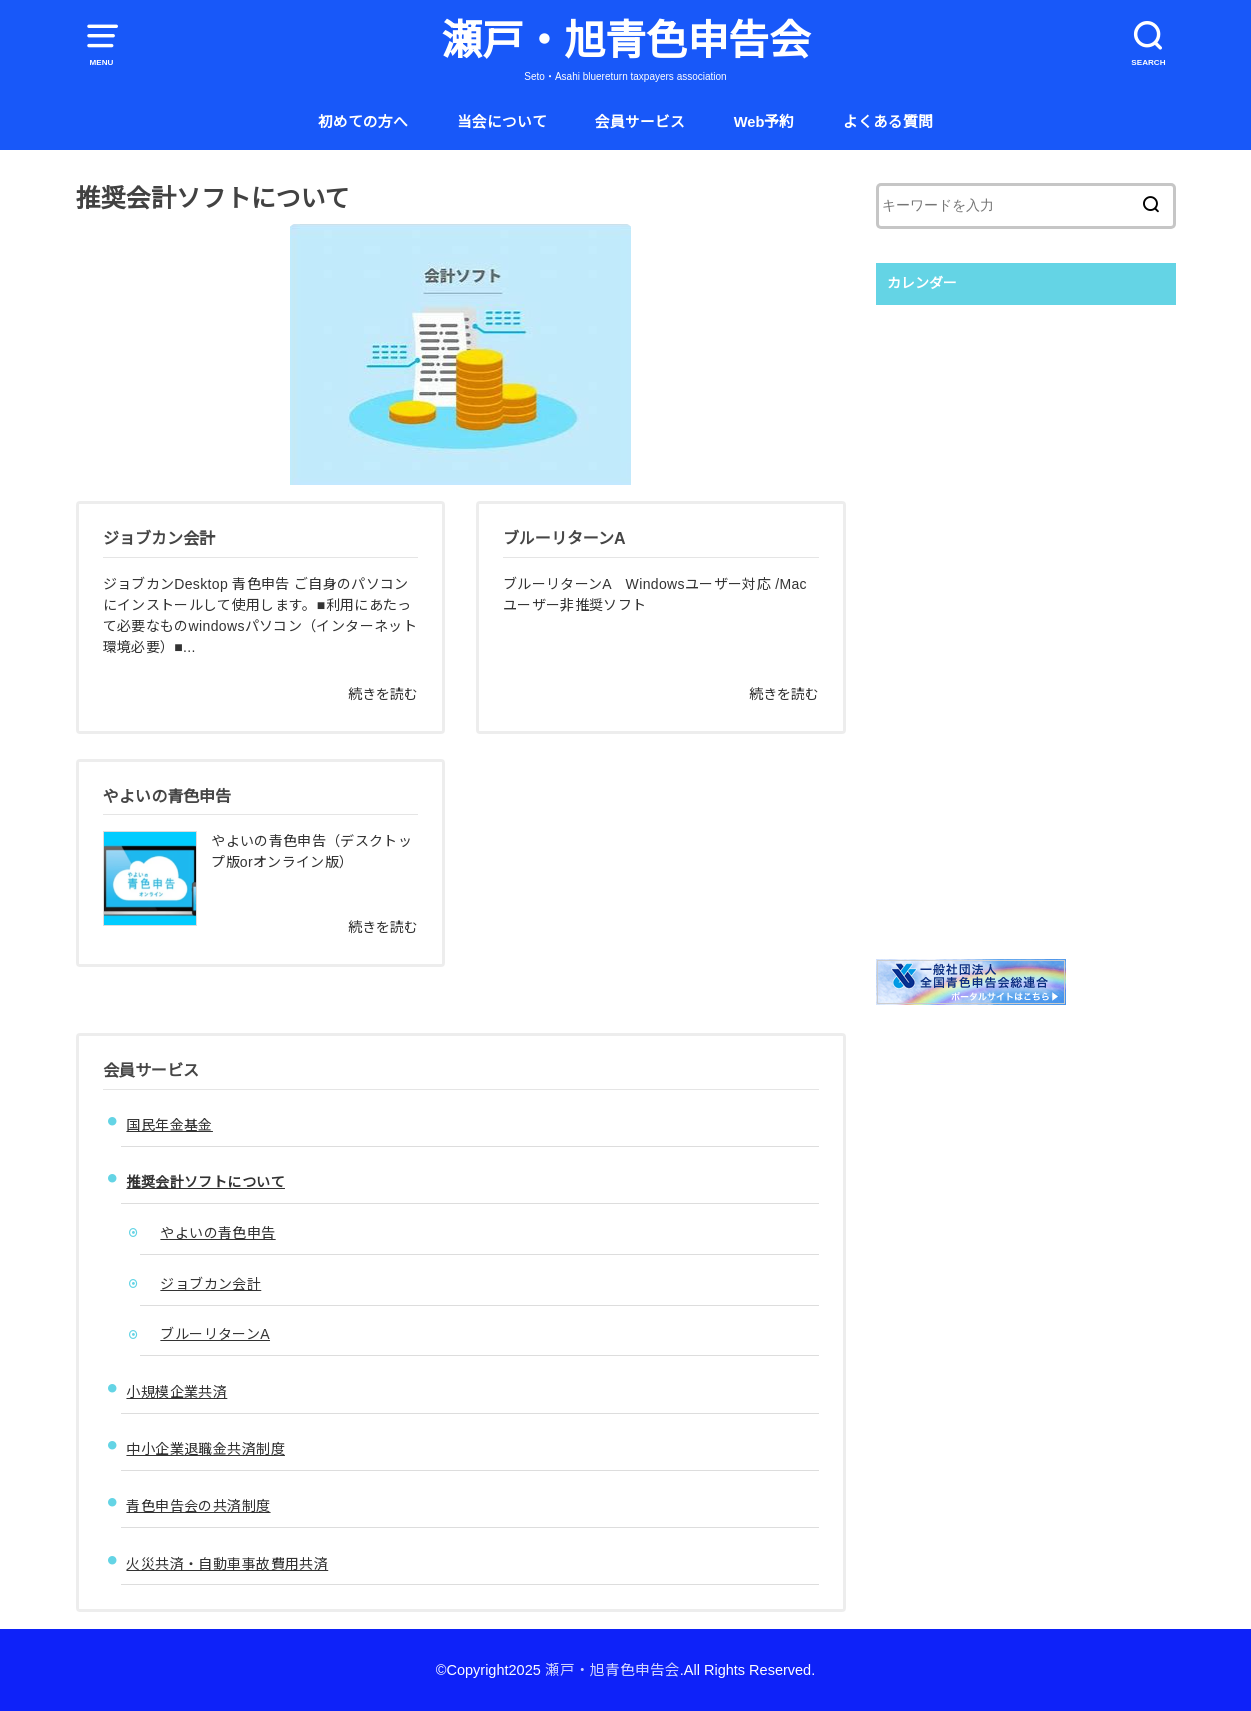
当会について (502, 122)
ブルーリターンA (215, 1334)
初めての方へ (363, 122)
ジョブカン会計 (210, 1284)
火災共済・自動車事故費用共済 (227, 1564)
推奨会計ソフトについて (205, 1182)
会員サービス (640, 122)
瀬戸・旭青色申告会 (625, 41)
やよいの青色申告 (217, 1233)
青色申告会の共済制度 (198, 1506)
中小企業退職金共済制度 (205, 1449)
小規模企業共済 (176, 1392)
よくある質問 (888, 122)
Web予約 (764, 122)
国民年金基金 (169, 1125)
